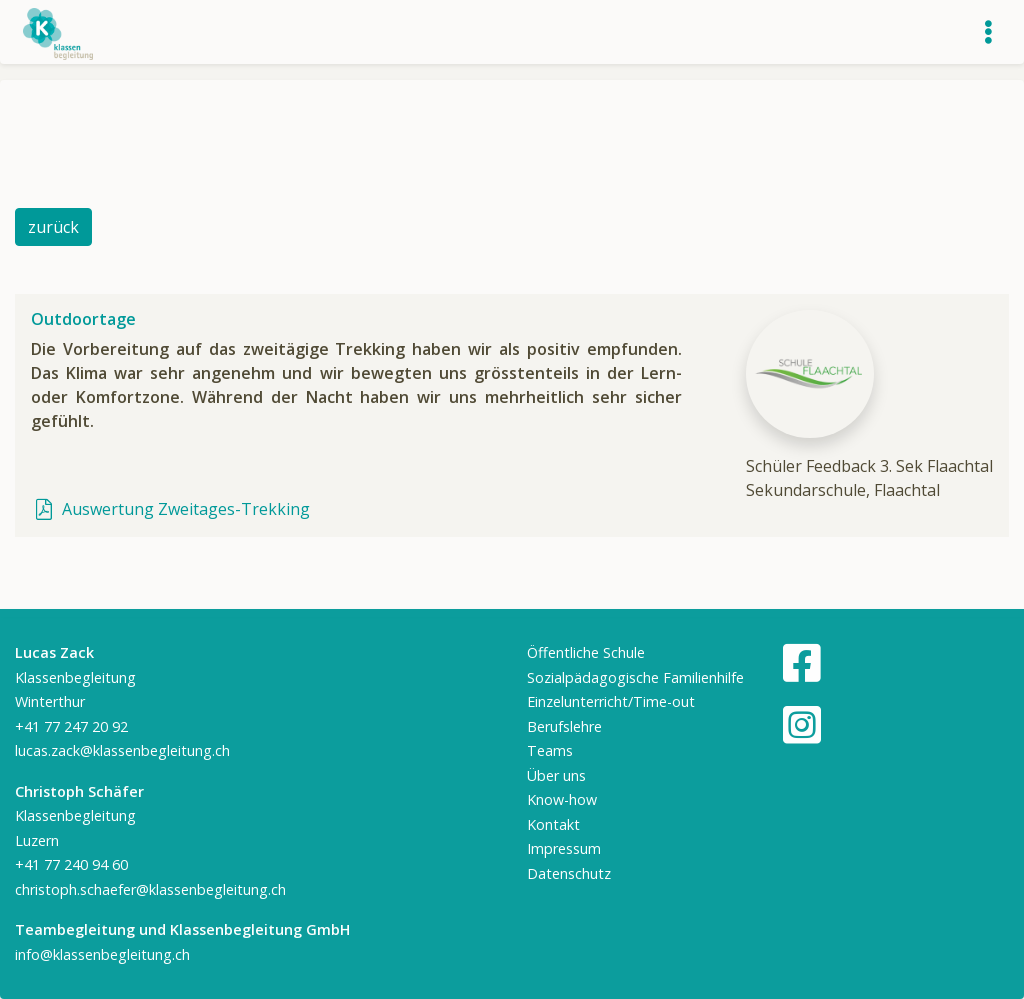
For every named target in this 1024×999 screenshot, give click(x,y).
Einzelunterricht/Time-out (611, 701)
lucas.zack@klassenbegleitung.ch (122, 750)
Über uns (556, 775)
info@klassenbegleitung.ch (102, 954)
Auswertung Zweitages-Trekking (170, 509)
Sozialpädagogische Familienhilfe (635, 677)
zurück (53, 227)
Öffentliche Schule (586, 652)
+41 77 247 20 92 (71, 726)
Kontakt (553, 824)
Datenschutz (569, 873)
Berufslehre (564, 726)
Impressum (564, 848)
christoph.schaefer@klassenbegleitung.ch (150, 889)
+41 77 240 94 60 (71, 864)
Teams (550, 750)
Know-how (562, 799)
